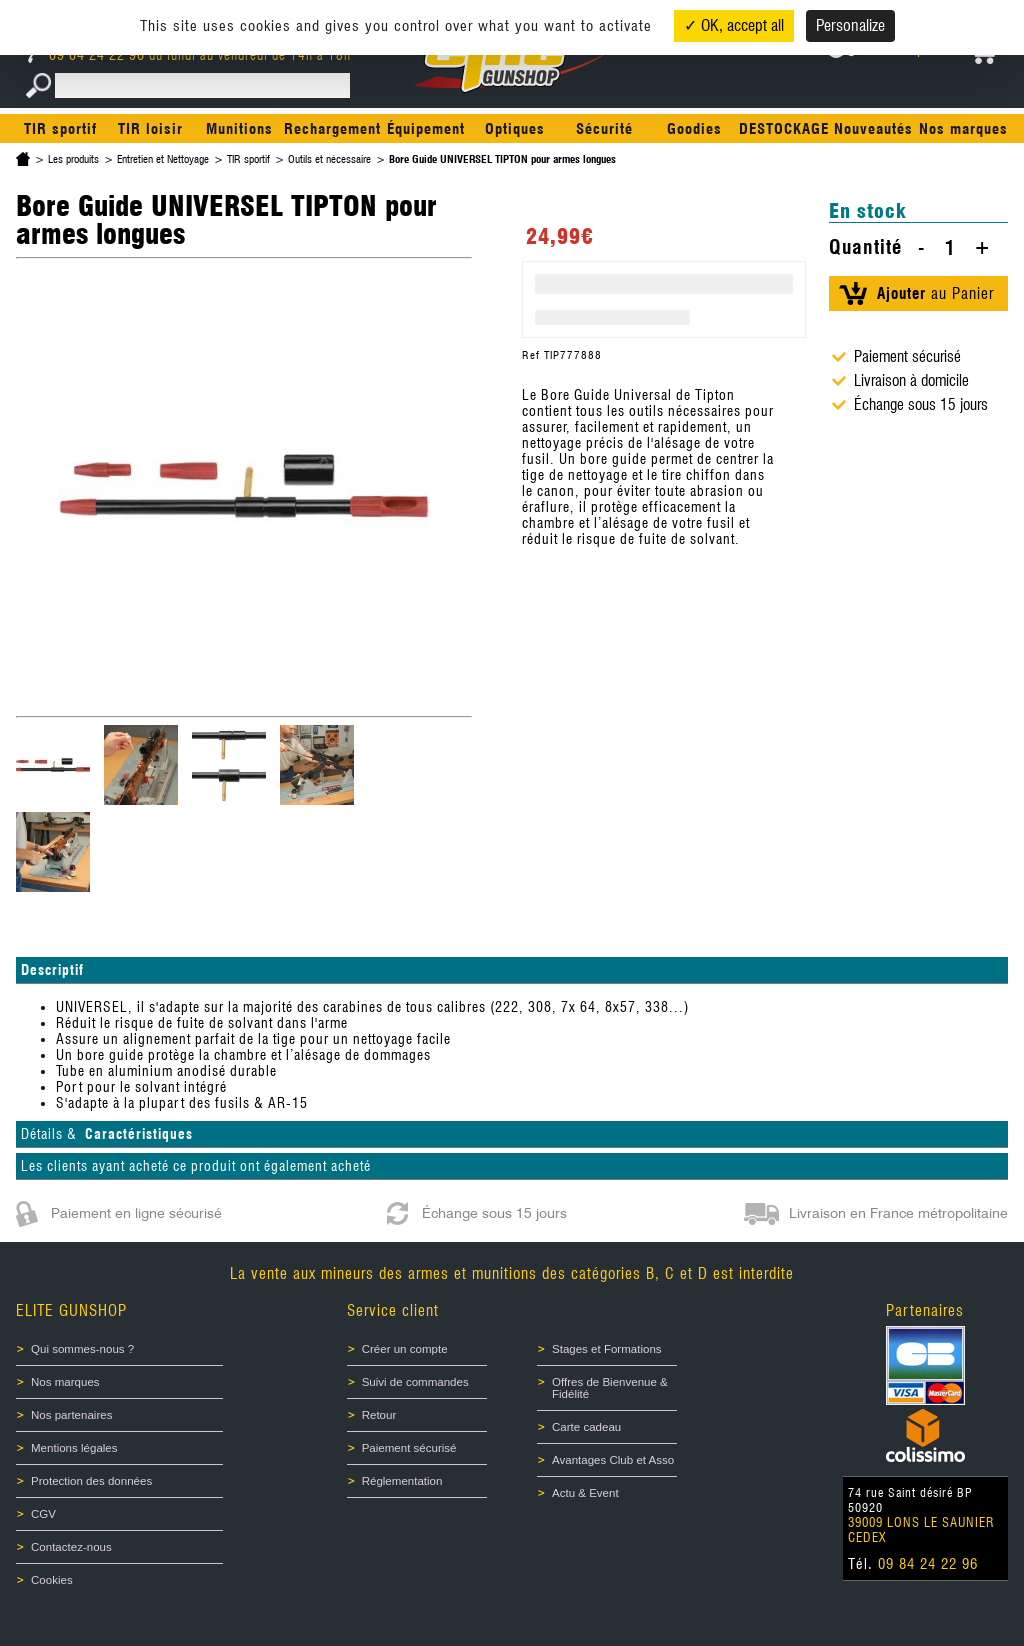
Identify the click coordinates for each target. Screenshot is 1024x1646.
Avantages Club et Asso (613, 1460)
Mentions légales (74, 1448)
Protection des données (91, 1481)
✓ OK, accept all (734, 25)
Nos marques (963, 129)
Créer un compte (405, 1349)
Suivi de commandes (415, 1382)
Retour (379, 1415)
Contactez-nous (71, 1547)
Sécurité (604, 129)
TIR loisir (150, 129)
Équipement (426, 129)
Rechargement (332, 129)
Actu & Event (585, 1493)
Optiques (515, 129)
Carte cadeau (586, 1427)
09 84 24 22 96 (88, 55)
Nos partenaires (71, 1415)
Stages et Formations (607, 1349)
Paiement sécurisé (409, 1448)
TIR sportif (60, 129)
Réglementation (402, 1481)
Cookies (52, 1580)
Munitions (239, 129)
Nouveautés (873, 129)
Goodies (694, 129)
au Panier (935, 293)
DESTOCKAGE (784, 129)
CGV (43, 1514)
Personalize (850, 25)
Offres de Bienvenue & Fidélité (610, 1388)
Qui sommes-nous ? (82, 1349)
